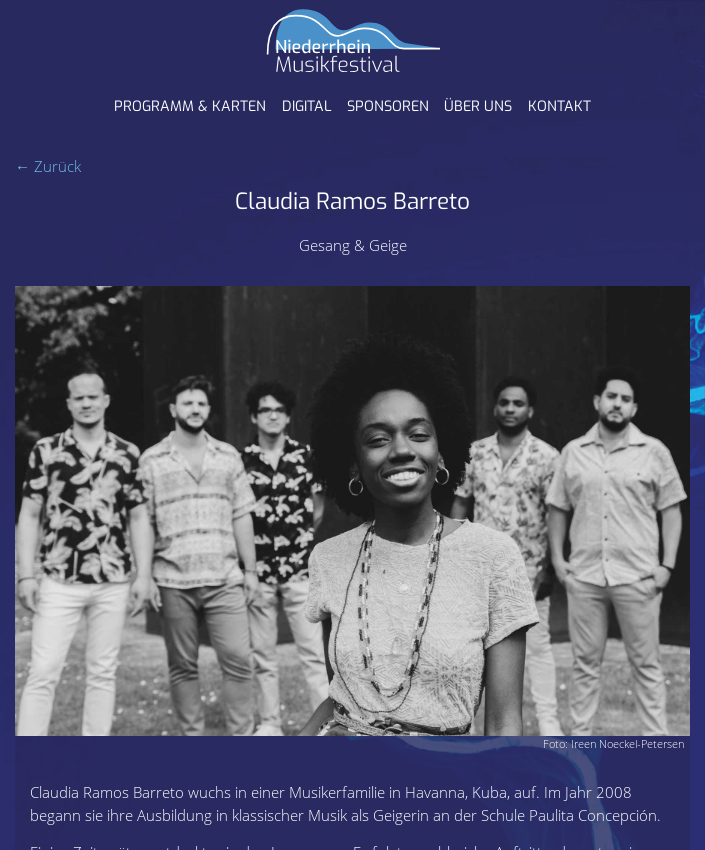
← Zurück (48, 166)
